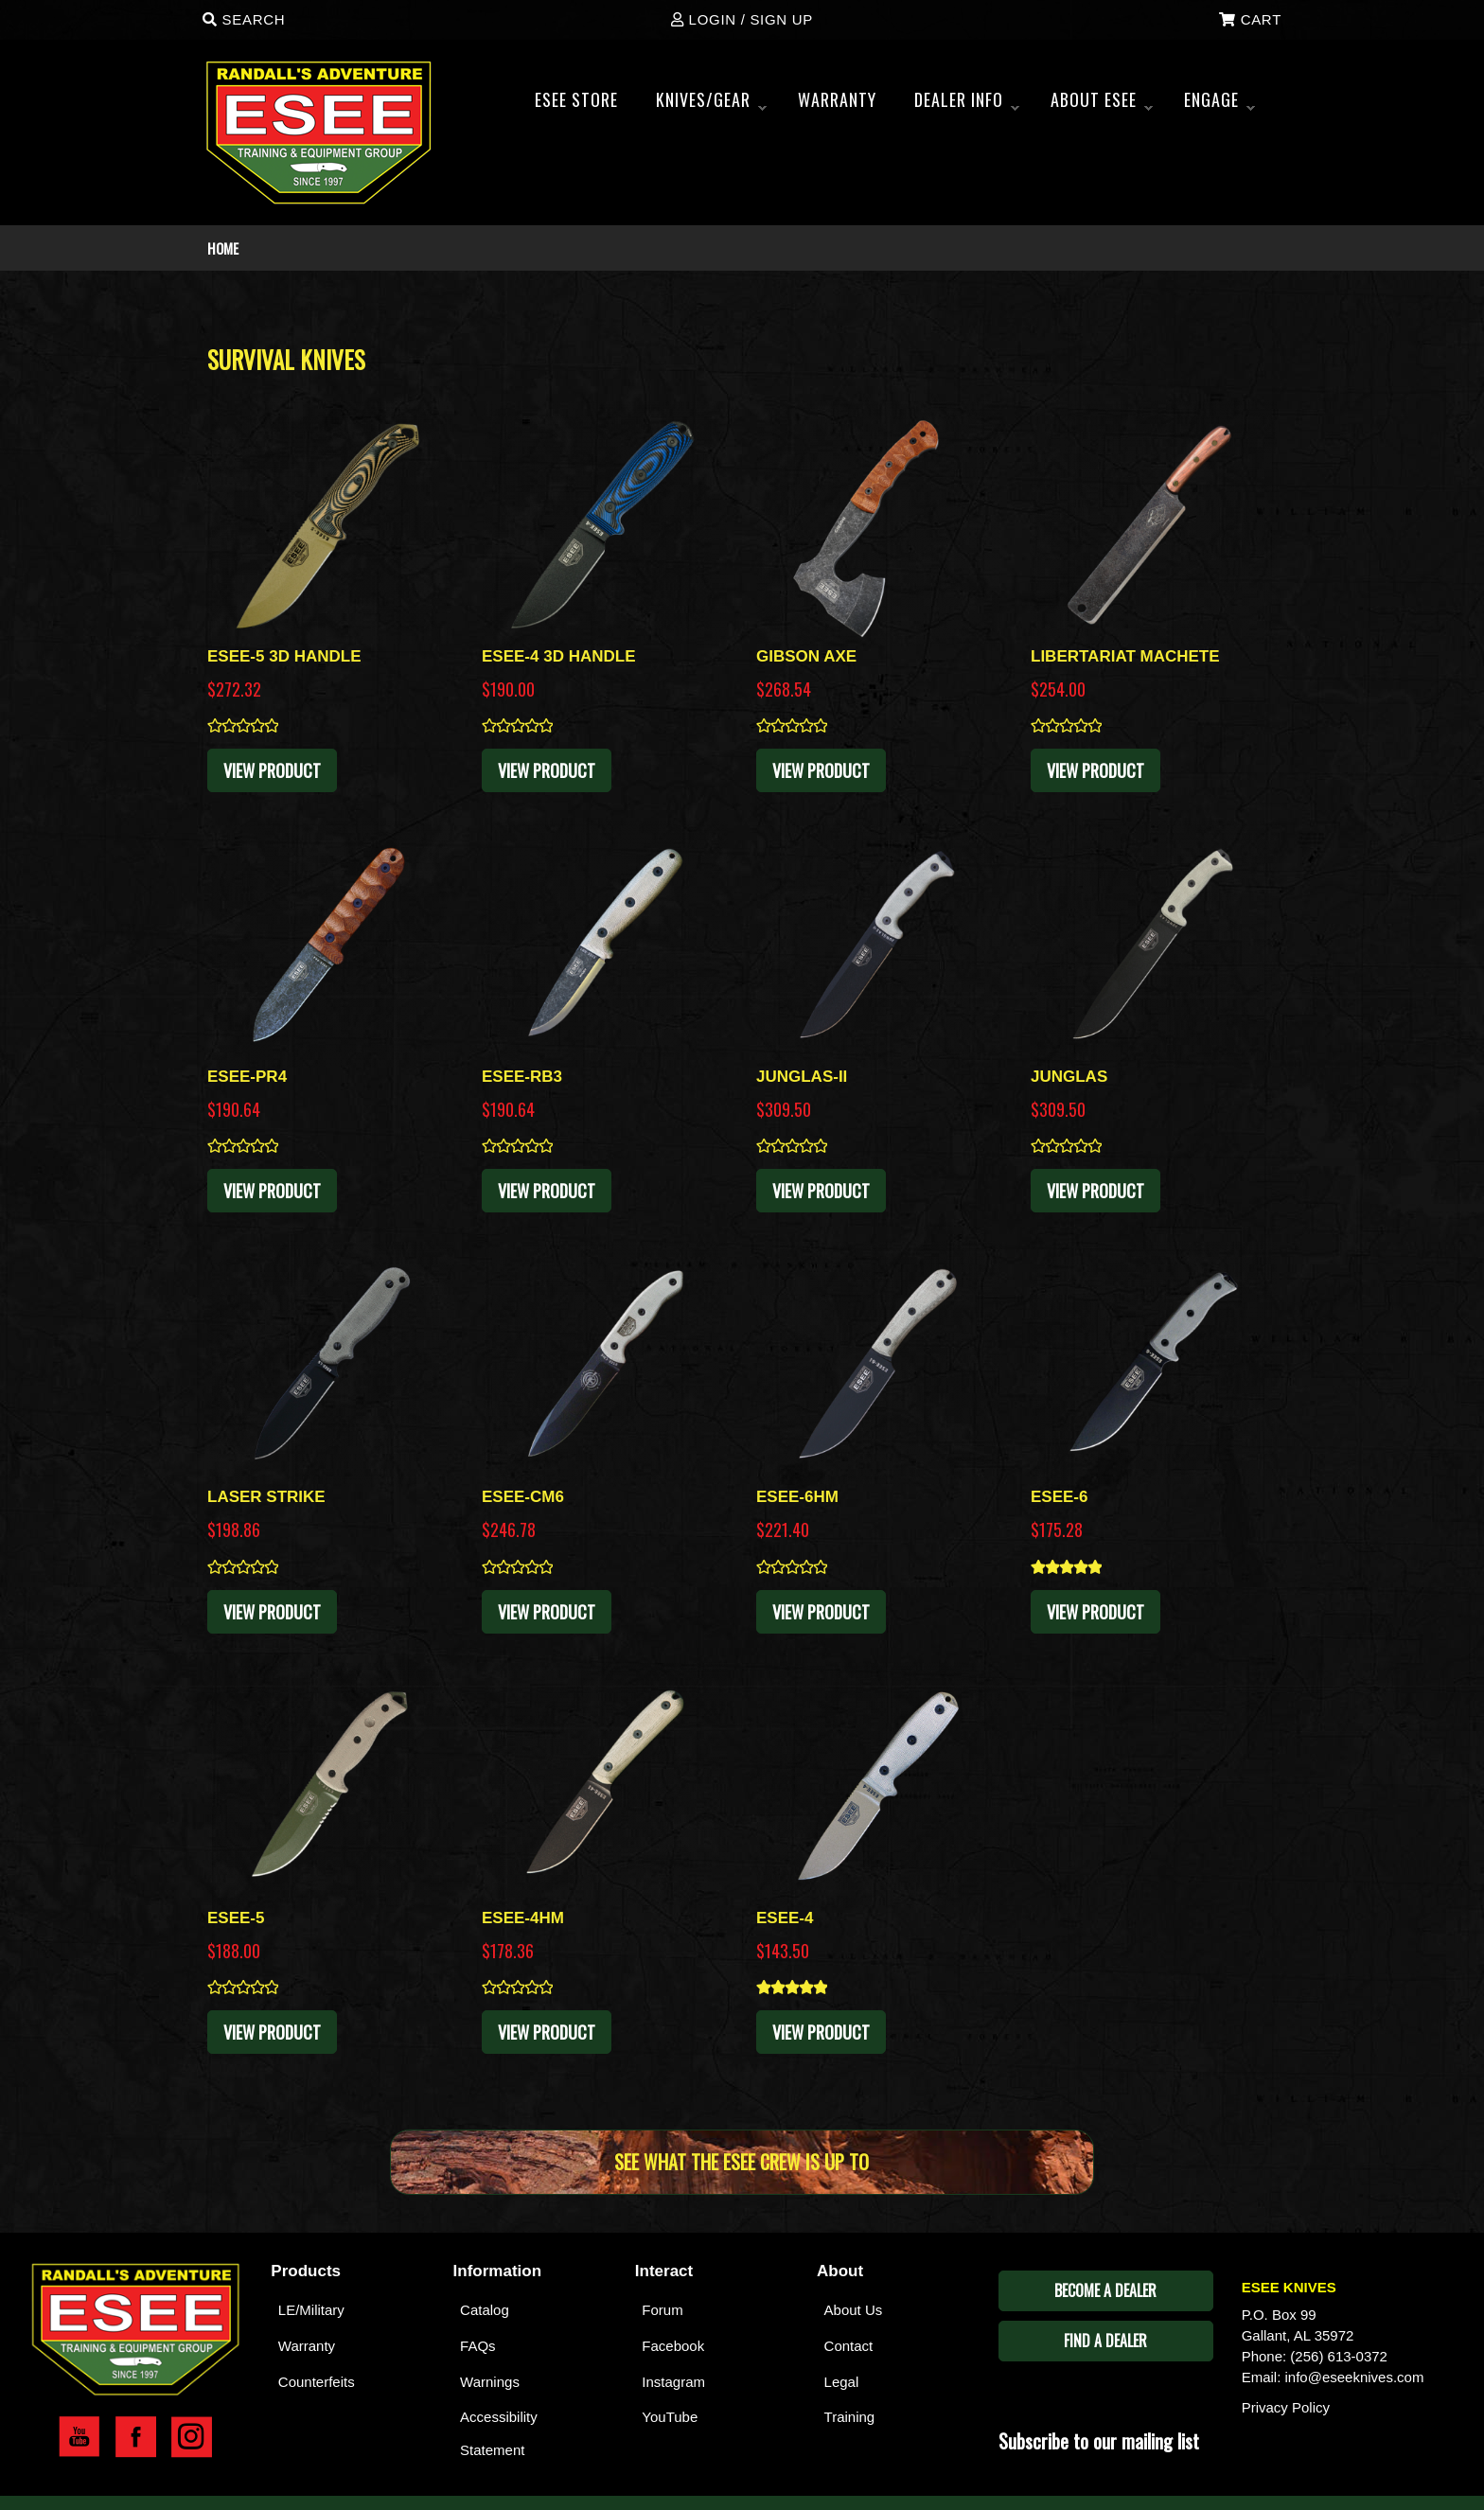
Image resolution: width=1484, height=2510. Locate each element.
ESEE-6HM (797, 1497)
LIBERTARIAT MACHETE (1125, 656)
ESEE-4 (784, 1918)
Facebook (673, 2346)
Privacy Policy (1286, 2407)
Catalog (484, 2310)
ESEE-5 (235, 1918)
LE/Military (311, 2310)
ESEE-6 (1059, 1497)
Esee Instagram (191, 2437)
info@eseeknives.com (1354, 2377)
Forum (662, 2310)
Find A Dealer (1105, 2340)
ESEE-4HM (523, 1918)
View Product (272, 770)
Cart (1250, 19)
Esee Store (576, 99)
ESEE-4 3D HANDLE (558, 656)
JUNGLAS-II (801, 1077)
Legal (841, 2382)
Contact (849, 2346)
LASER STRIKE (266, 1497)
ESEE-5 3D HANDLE (284, 656)
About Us (853, 2310)
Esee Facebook (136, 2437)
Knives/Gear (711, 105)
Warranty (306, 2346)
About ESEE (1102, 105)
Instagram (673, 2382)
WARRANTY (837, 99)
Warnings (490, 2382)
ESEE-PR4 (247, 1077)
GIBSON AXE (806, 656)
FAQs (478, 2346)
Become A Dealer (1105, 2290)
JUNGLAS (1069, 1077)
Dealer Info (966, 105)
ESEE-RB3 (522, 1077)
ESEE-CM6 (523, 1497)
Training (849, 2417)
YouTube (670, 2417)
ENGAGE (1219, 105)
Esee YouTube (79, 2437)
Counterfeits (316, 2382)
